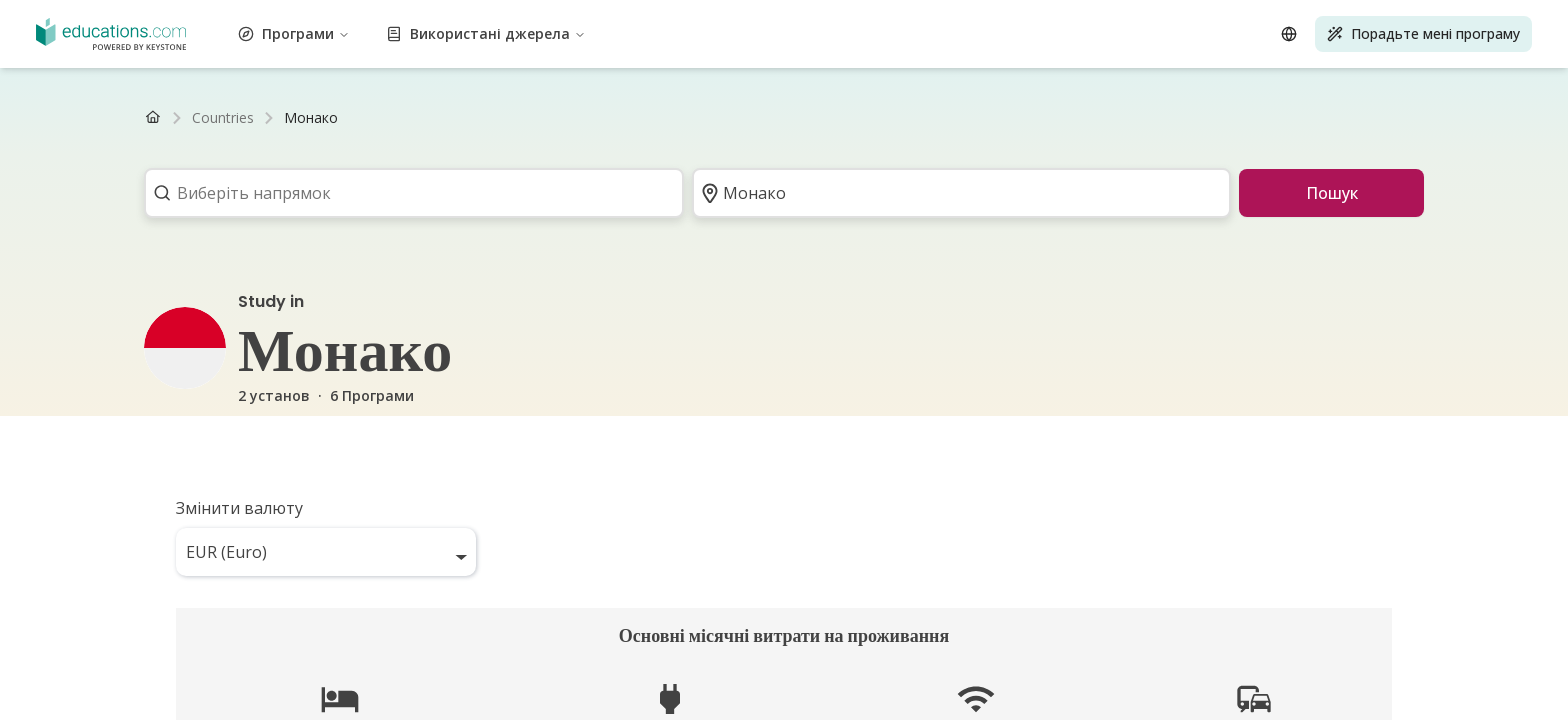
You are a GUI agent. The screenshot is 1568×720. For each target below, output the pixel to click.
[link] (311, 118)
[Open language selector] (1289, 34)
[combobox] (407, 193)
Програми (294, 33)
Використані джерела (486, 33)
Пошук (1332, 193)
